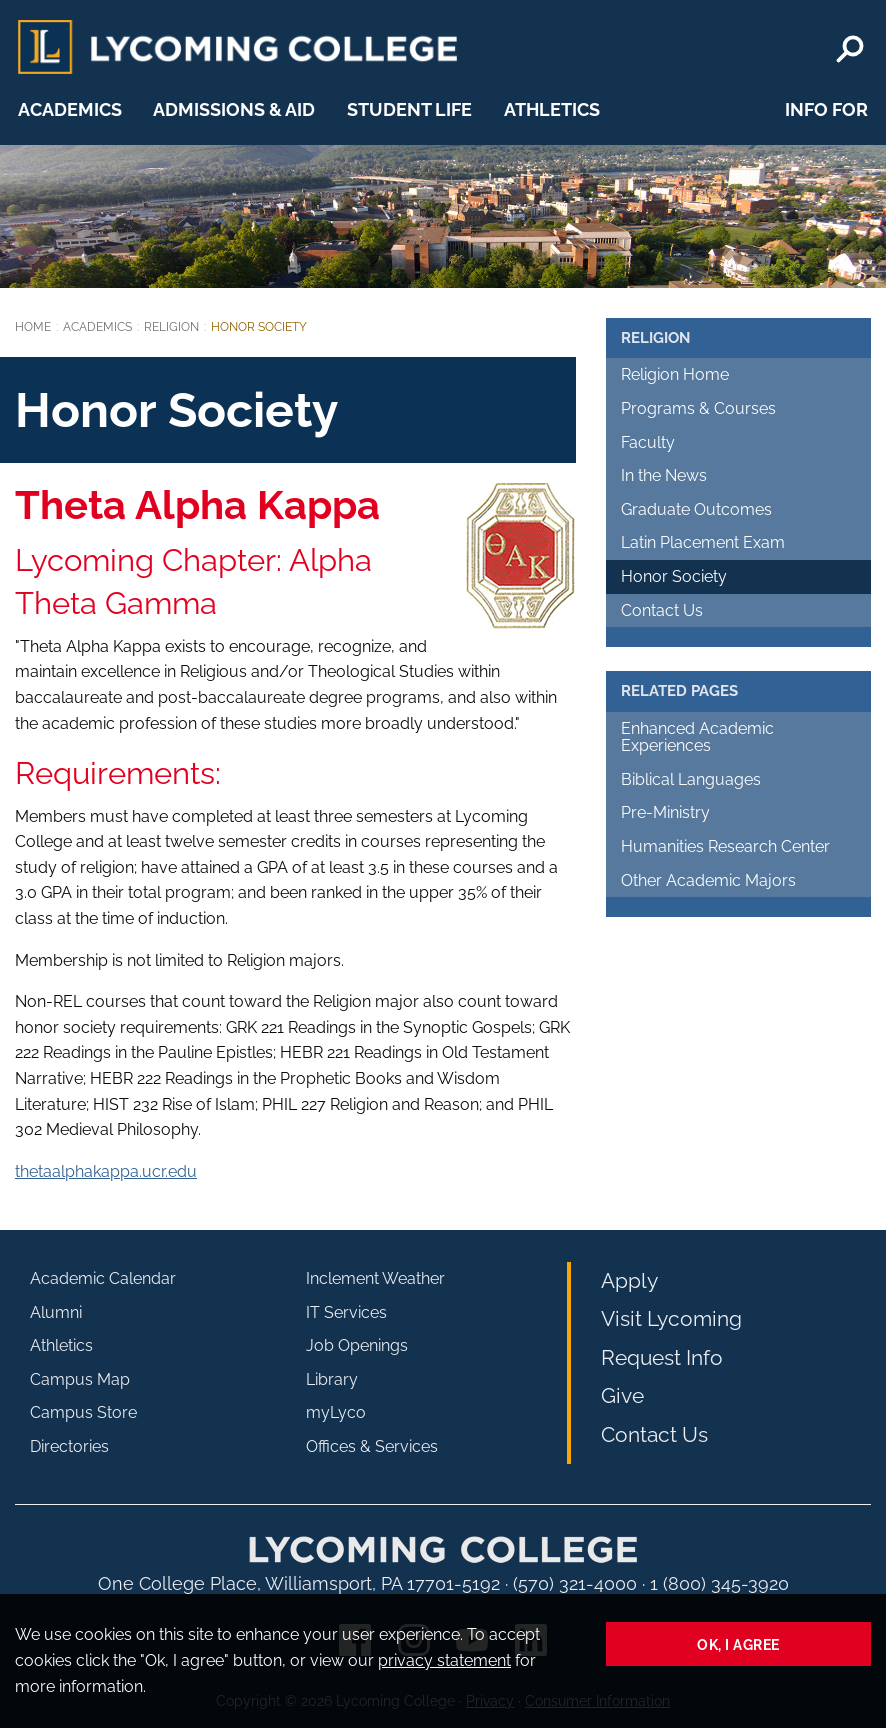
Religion (171, 327)
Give (622, 1395)
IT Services (346, 1312)
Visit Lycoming (671, 1318)
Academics (70, 109)
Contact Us (662, 610)
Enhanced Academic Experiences (697, 737)
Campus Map (80, 1379)
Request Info (662, 1357)
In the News (664, 475)
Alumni (56, 1312)
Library (332, 1379)
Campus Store (83, 1412)
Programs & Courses (698, 408)
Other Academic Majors (708, 880)
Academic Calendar (103, 1278)
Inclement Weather (375, 1278)
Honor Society (674, 576)
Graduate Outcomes (696, 509)
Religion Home (675, 374)
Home (33, 327)
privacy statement (444, 1660)
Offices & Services (372, 1446)
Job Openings (357, 1345)
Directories (69, 1446)
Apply (629, 1280)
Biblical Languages (691, 779)
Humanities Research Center (725, 846)
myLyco (336, 1412)
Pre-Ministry (665, 812)
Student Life (409, 109)
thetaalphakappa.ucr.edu (106, 1171)
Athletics (552, 109)
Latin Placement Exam (703, 542)
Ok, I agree (738, 1644)
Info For (826, 109)
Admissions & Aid (234, 109)
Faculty (648, 442)
